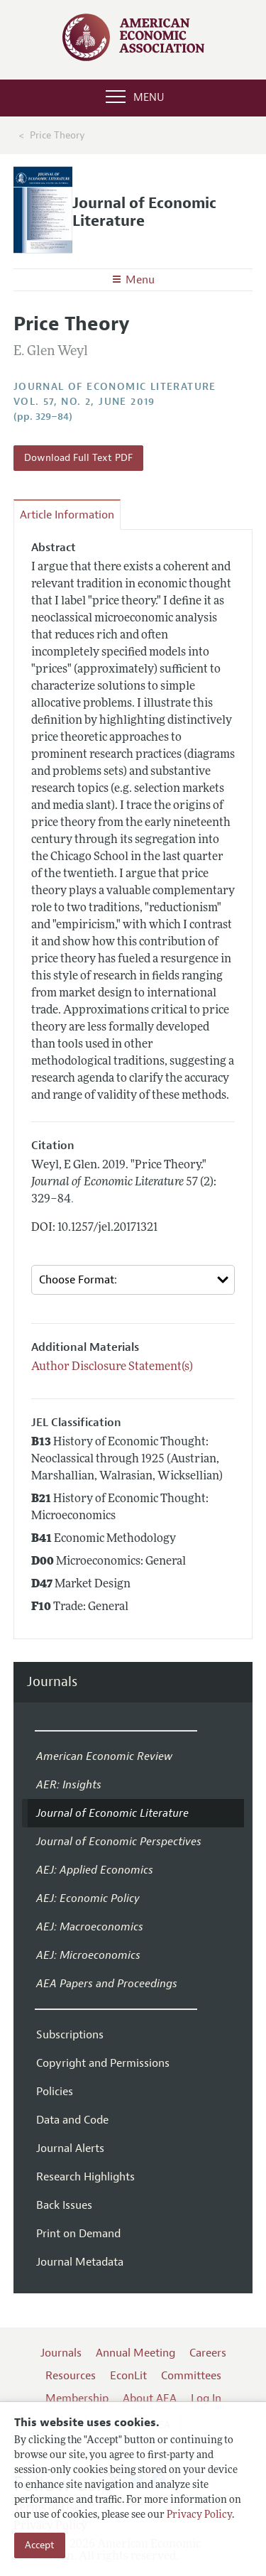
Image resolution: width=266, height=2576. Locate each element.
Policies (54, 2092)
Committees (191, 2376)
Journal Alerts (70, 2148)
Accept (40, 2545)
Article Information (67, 515)
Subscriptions (70, 2035)
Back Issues (64, 2205)
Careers (207, 2353)
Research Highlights (85, 2177)
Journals (52, 1682)
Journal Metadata (79, 2262)
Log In (206, 2398)
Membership (77, 2398)
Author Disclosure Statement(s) (112, 1367)
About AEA (150, 2398)
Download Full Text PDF (78, 458)
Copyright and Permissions (103, 2063)
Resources (70, 2376)
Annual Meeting (135, 2353)
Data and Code (72, 2120)
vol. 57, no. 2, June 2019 (84, 402)
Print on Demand (78, 2234)
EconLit (128, 2376)
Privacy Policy (199, 2515)
